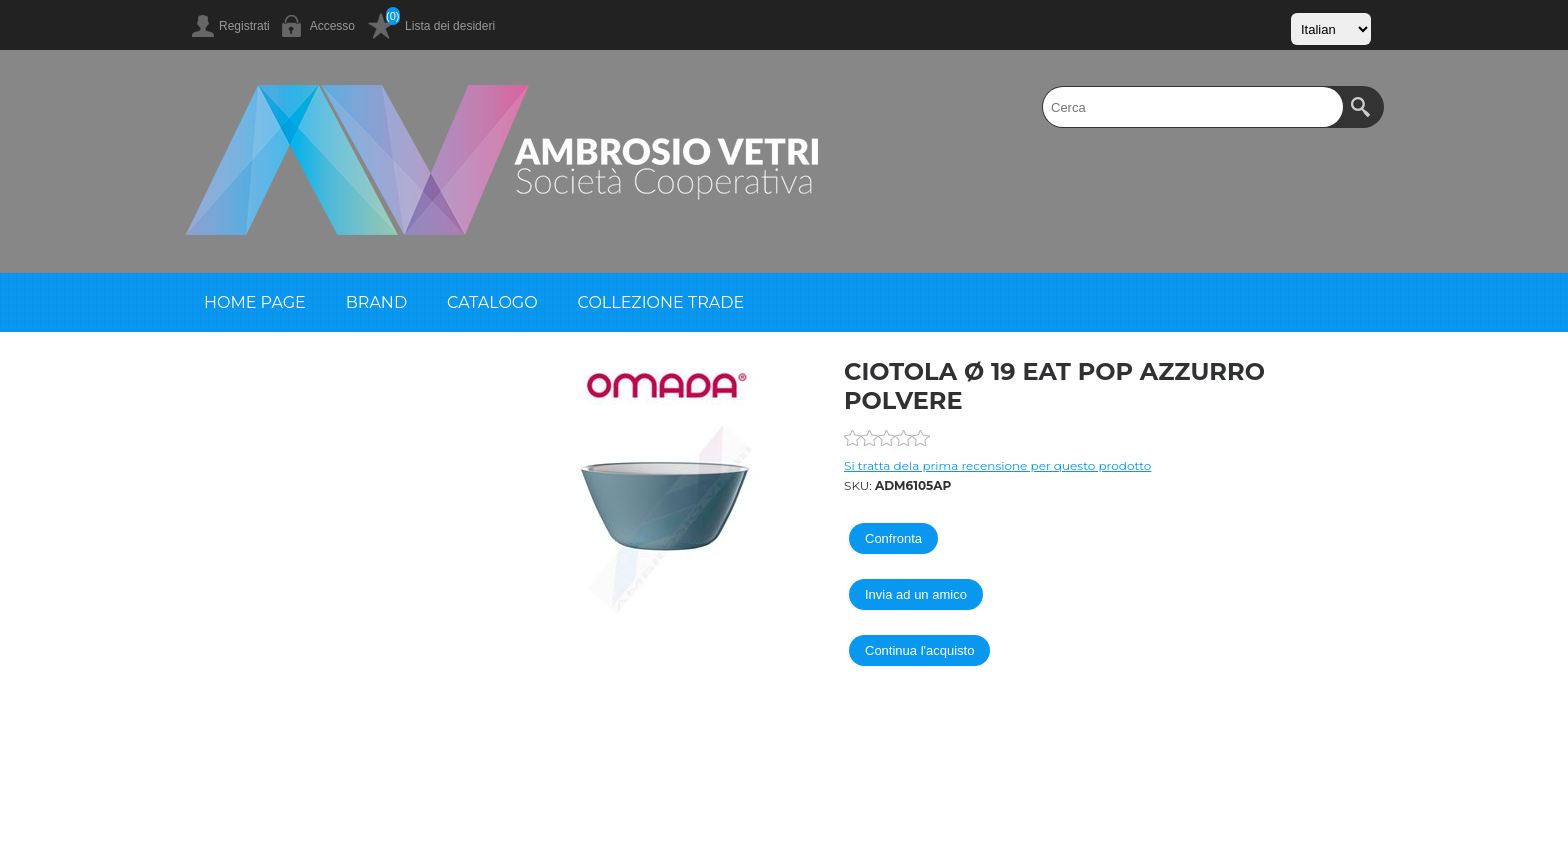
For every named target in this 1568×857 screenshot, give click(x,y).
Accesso (332, 26)
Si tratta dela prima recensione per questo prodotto (997, 465)
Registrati (244, 26)
